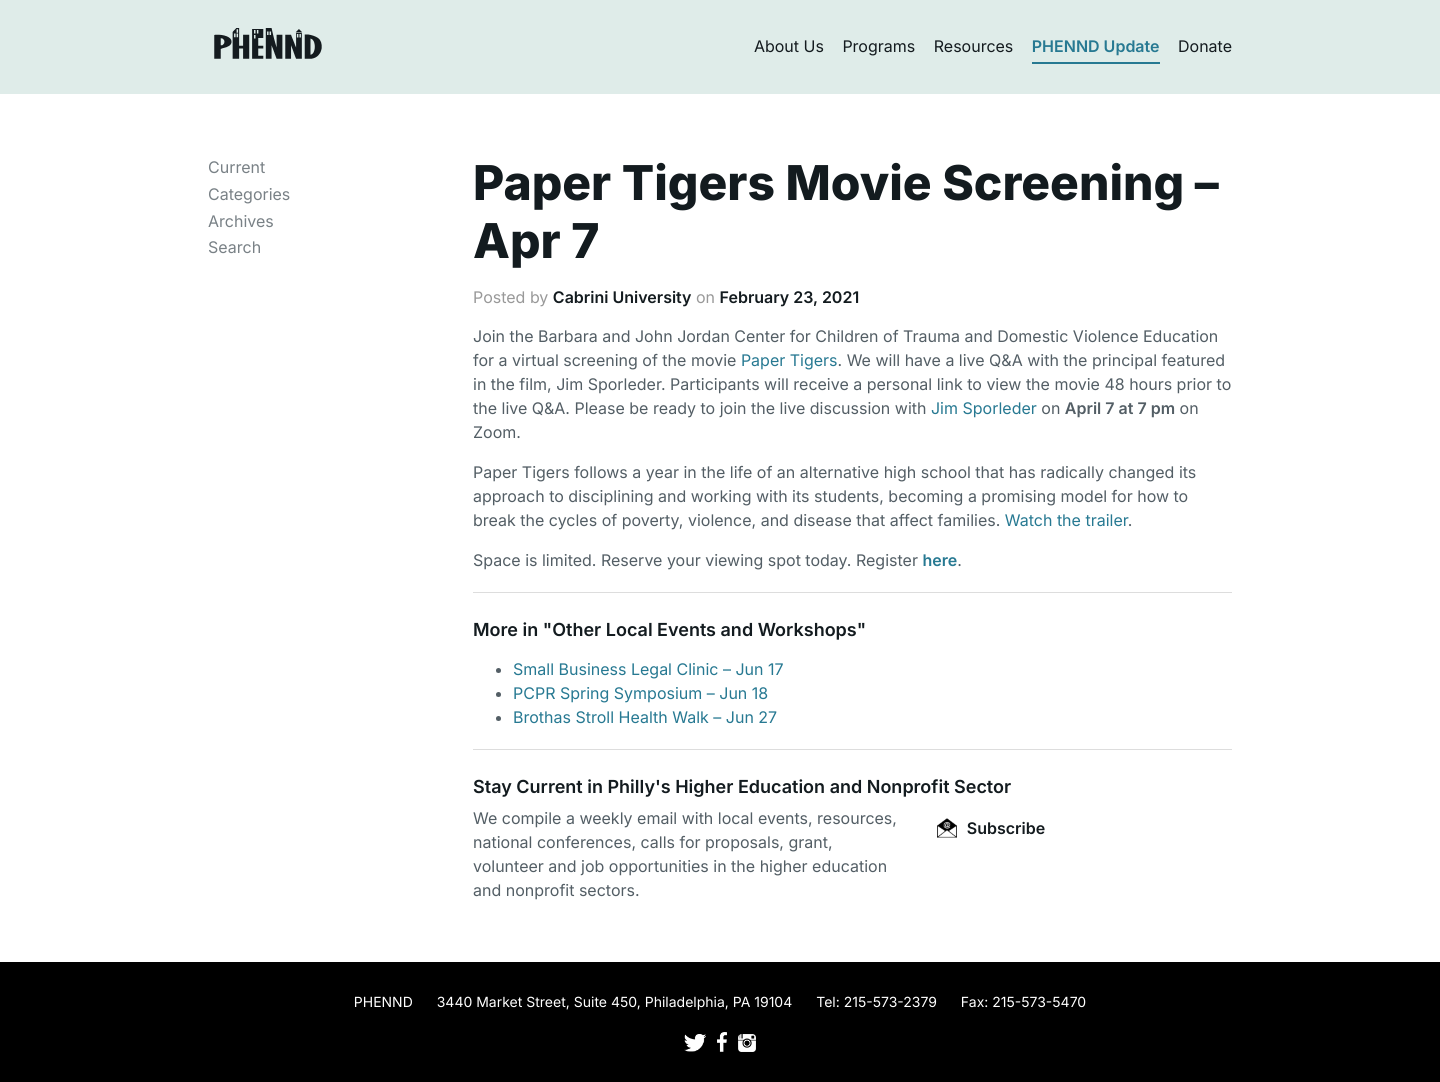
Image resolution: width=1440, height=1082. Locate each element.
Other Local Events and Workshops (704, 630)
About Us (789, 46)
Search (234, 247)
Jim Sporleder (984, 408)
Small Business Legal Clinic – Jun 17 (648, 669)
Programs (878, 46)
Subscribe (991, 828)
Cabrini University (622, 297)
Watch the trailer (1066, 520)
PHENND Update (1096, 46)
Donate (1205, 46)
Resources (974, 46)
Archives (241, 221)
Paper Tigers (789, 360)
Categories (249, 194)
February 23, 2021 (790, 297)
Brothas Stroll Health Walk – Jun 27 (645, 717)
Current (236, 167)
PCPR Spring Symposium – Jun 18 (640, 693)
